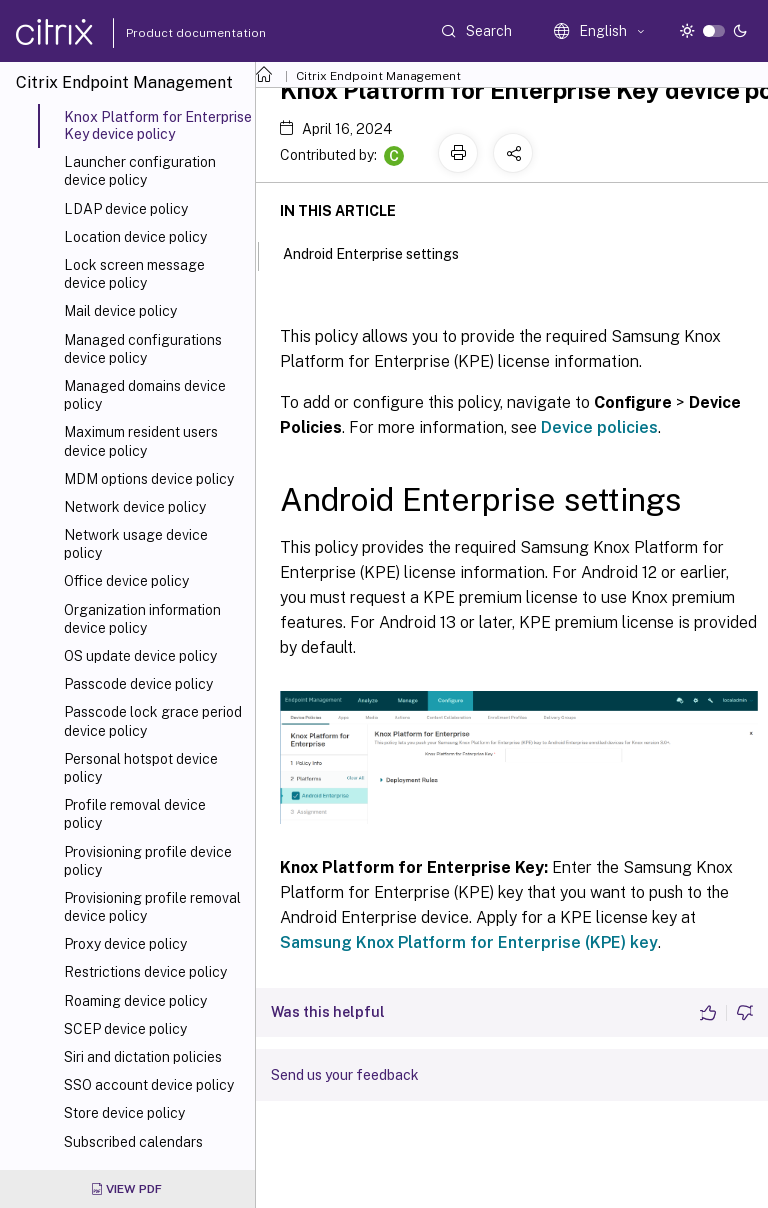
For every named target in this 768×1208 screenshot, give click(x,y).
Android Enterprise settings (382, 252)
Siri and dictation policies (143, 1057)
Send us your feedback (345, 1075)
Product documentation (171, 33)
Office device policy (126, 581)
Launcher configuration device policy (140, 171)
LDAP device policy (126, 209)
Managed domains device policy (145, 395)
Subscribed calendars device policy (133, 1151)
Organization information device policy (142, 619)
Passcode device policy (138, 684)
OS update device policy (140, 656)
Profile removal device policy (135, 814)
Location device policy (135, 237)
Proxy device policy (125, 944)
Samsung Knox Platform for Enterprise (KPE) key (469, 942)
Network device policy (135, 507)
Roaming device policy (135, 1001)
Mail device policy (120, 311)
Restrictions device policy (145, 972)
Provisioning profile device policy (148, 861)
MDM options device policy (149, 479)
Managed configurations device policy (143, 349)
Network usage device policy (136, 544)
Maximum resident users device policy (141, 441)
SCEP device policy (125, 1029)
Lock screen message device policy (134, 274)
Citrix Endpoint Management (378, 76)
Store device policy (124, 1113)
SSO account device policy (149, 1085)
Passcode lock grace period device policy (153, 721)
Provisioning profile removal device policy (152, 907)
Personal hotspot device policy (141, 768)
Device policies (599, 427)
